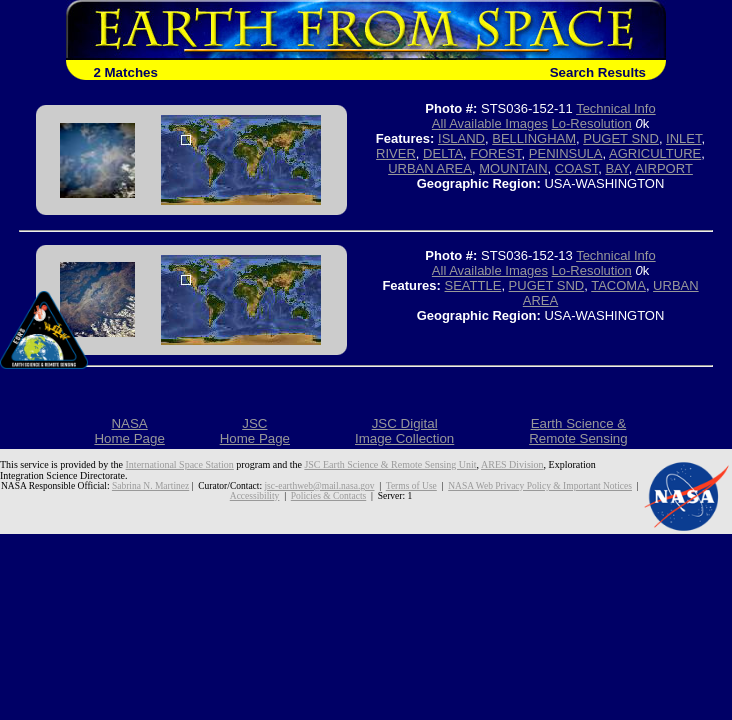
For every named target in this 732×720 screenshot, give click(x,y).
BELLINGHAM (534, 138)
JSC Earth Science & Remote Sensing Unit (390, 464)
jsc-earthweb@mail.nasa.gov (319, 486)
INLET (683, 138)
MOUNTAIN (513, 168)
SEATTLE (473, 285)
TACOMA (618, 285)
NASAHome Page (129, 431)
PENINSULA (566, 153)
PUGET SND (621, 138)
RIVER (396, 153)
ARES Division (512, 464)
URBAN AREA (430, 168)
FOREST (495, 153)
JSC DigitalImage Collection (404, 431)
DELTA (443, 153)
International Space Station (180, 464)
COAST (576, 168)
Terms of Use (411, 486)
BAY (616, 168)
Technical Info (616, 108)
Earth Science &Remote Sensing (578, 431)
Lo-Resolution (592, 123)
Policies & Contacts (328, 496)
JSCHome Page (255, 431)
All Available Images (490, 123)
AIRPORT (664, 168)
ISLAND (461, 138)
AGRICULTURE (655, 153)
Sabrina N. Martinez (150, 486)
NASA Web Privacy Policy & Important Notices (540, 486)
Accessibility (255, 496)
